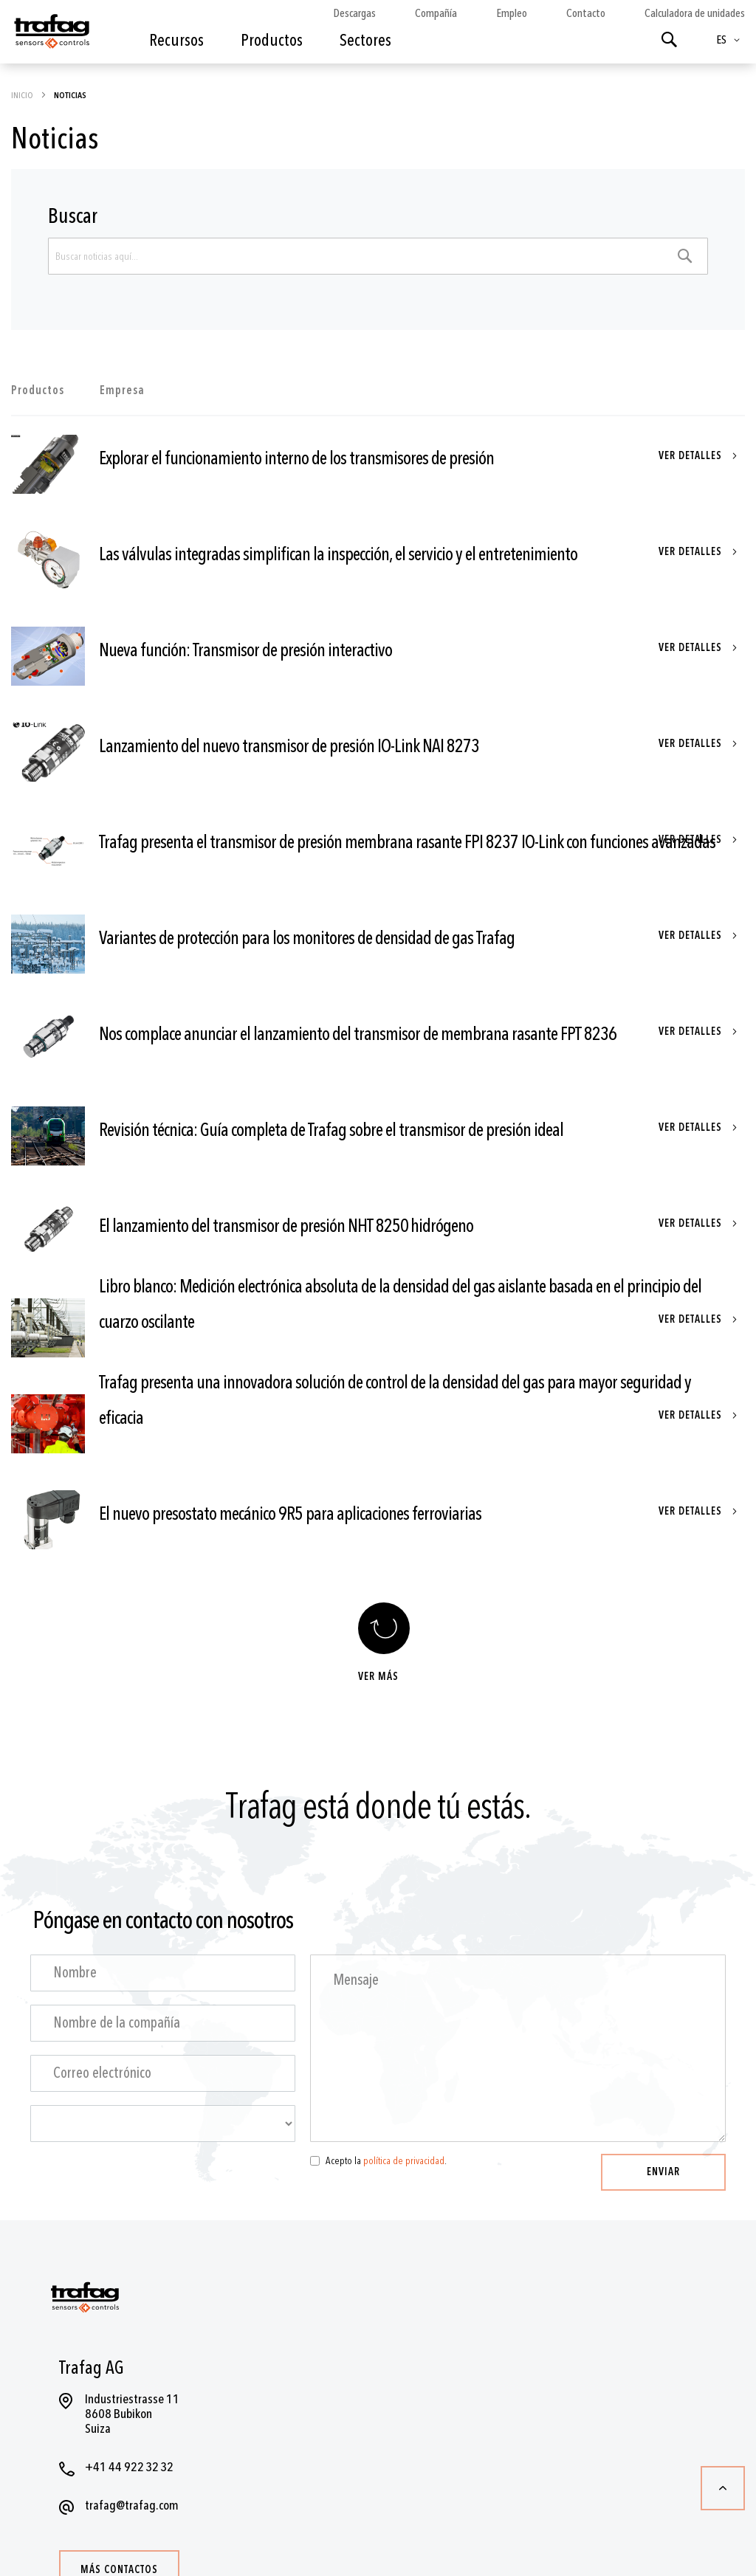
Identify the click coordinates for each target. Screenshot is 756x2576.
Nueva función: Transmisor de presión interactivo (245, 650)
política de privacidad (403, 2161)
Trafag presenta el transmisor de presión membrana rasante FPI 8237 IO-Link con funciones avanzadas (407, 842)
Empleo (511, 13)
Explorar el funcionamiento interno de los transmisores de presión (296, 459)
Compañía (436, 13)
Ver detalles (692, 456)
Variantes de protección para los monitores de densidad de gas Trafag (307, 938)
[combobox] (378, 256)
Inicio (23, 95)
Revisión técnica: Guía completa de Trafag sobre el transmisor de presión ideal (331, 1130)
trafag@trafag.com (132, 2505)
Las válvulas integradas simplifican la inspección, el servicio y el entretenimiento (338, 555)
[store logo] (50, 35)
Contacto (585, 13)
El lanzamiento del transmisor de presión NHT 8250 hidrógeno (286, 1226)
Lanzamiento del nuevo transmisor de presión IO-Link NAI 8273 (289, 746)
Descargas (354, 13)
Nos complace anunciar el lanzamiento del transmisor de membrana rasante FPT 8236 (357, 1034)
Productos (37, 390)
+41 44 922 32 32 (129, 2467)
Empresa (122, 390)
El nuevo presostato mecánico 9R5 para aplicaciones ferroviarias (290, 1514)
